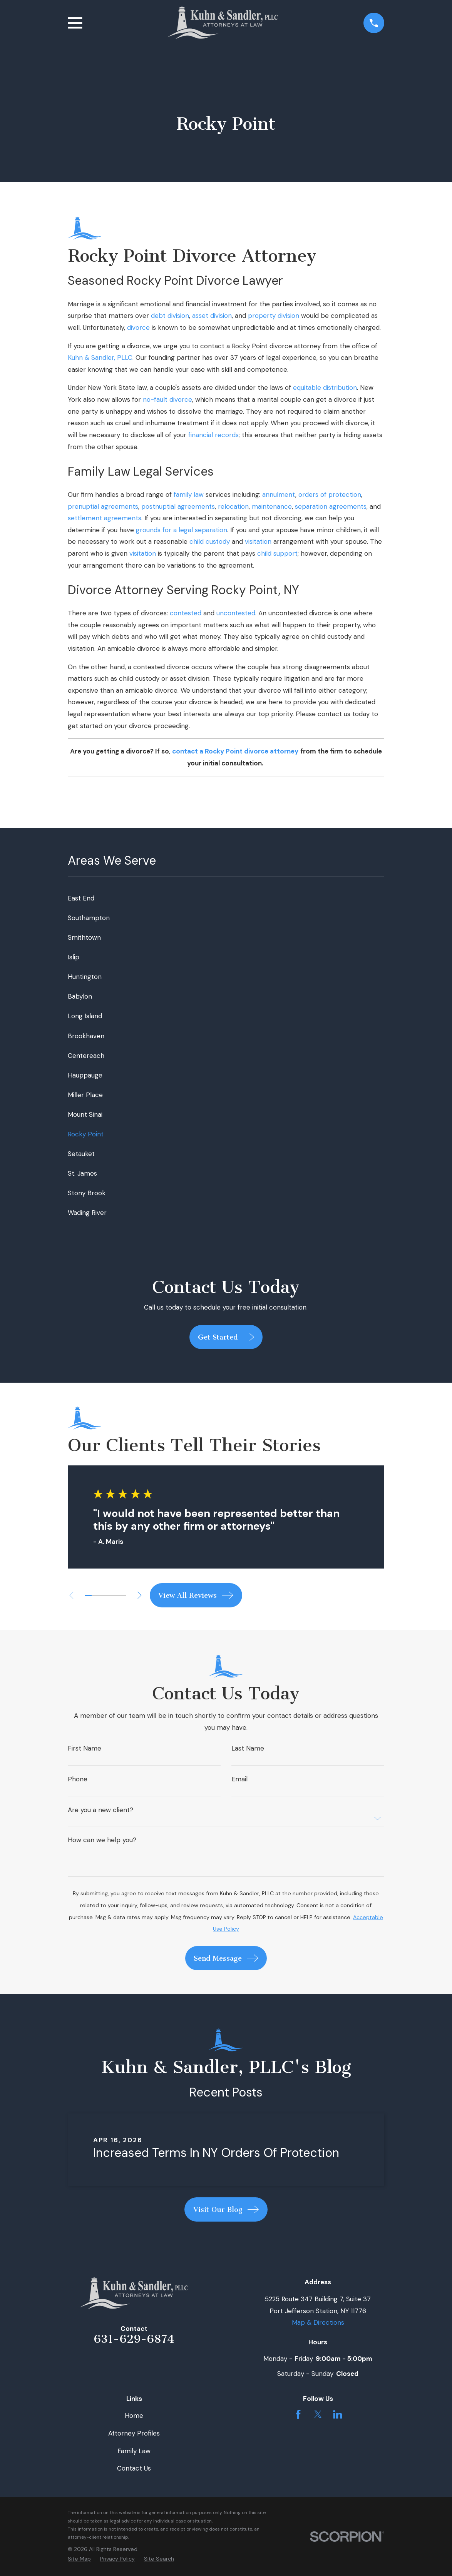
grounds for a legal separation (181, 530)
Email (239, 1779)
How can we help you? (102, 1840)
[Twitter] (318, 2414)
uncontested (235, 613)
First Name (84, 1748)
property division (273, 315)
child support (277, 553)
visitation (258, 541)
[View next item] (142, 1595)
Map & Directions (318, 2322)
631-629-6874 (134, 2338)
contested (185, 613)
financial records (213, 435)
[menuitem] (226, 898)
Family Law (134, 2451)
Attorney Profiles (134, 2433)
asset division (212, 315)
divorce (138, 327)
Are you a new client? (100, 1810)
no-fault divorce (167, 399)
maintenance (272, 506)
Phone (77, 1779)
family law (189, 494)
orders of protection (329, 494)
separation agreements (331, 506)
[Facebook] (298, 2414)
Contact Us (134, 2468)
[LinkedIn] (337, 2414)
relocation (233, 506)
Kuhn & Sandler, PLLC (100, 357)
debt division (170, 315)
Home (134, 2415)
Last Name (247, 1748)
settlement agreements (104, 518)
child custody (209, 541)
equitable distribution (325, 387)
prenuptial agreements (103, 506)
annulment (278, 494)
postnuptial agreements (178, 506)
